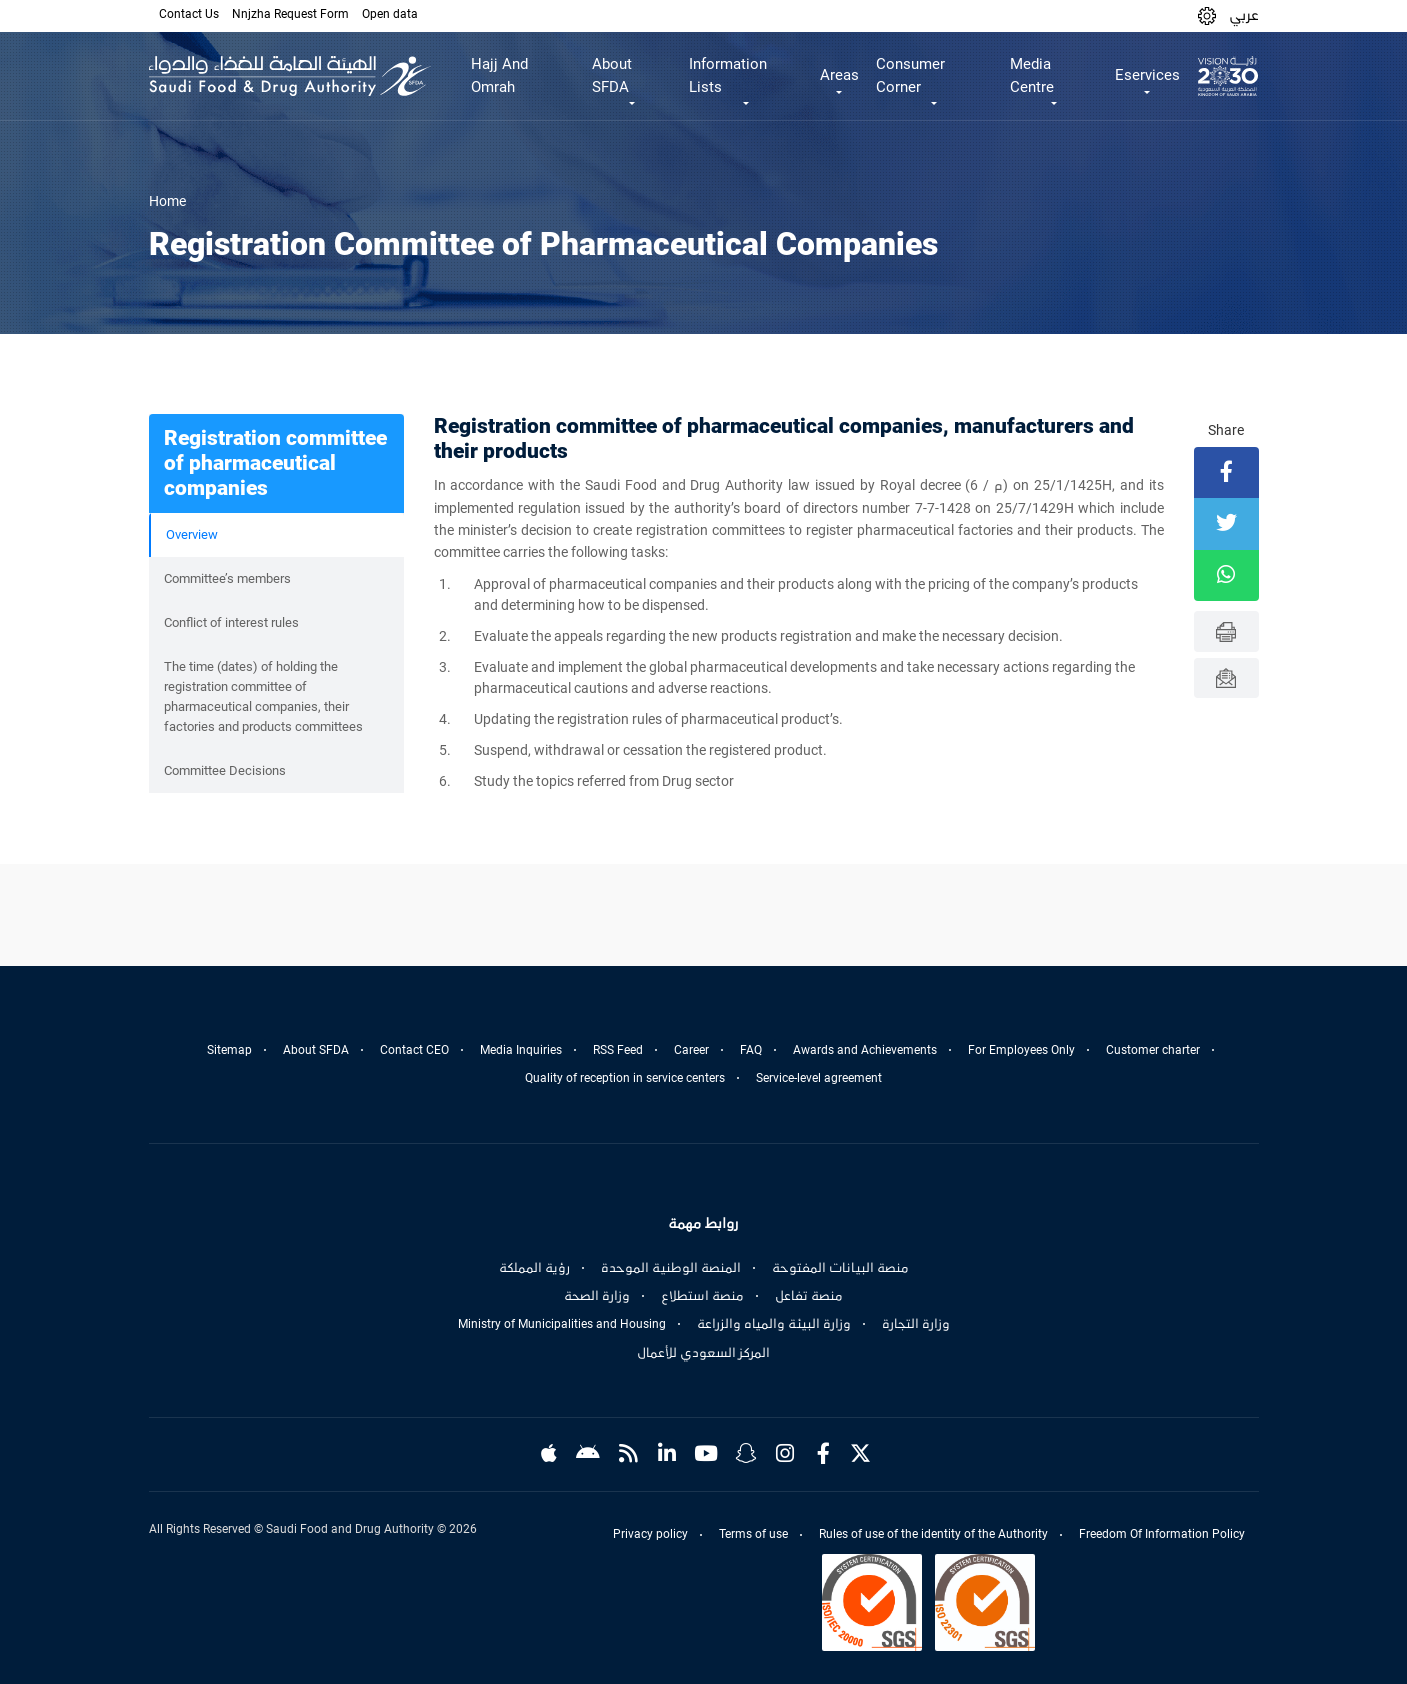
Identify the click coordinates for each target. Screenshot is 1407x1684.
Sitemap (229, 1050)
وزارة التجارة (916, 1324)
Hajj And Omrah (499, 75)
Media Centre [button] (1032, 75)
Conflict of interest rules (231, 622)
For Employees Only (1021, 1050)
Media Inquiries (521, 1050)
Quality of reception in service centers (625, 1078)
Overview (192, 534)
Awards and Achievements (865, 1050)
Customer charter (1153, 1050)
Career (691, 1050)
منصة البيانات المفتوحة (840, 1268)
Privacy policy (650, 1534)
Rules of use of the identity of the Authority (933, 1534)
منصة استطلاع (702, 1296)
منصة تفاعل (809, 1296)
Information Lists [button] (728, 75)
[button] (1207, 15)
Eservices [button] (1147, 75)
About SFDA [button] (612, 75)
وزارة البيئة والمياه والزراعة (774, 1324)
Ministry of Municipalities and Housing (562, 1324)
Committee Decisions (225, 770)
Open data (390, 14)
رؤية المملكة (534, 1268)
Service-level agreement (819, 1078)
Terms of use (753, 1534)
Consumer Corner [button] (910, 75)
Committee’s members (227, 578)
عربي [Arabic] (1244, 15)
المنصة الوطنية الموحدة (671, 1268)
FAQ (751, 1050)
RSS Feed (618, 1050)
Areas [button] (839, 75)
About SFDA (316, 1050)
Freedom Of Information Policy (1162, 1534)
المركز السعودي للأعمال (703, 1353)
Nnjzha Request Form (290, 14)
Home (167, 201)
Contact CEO (414, 1050)
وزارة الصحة (597, 1296)
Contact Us (189, 14)
